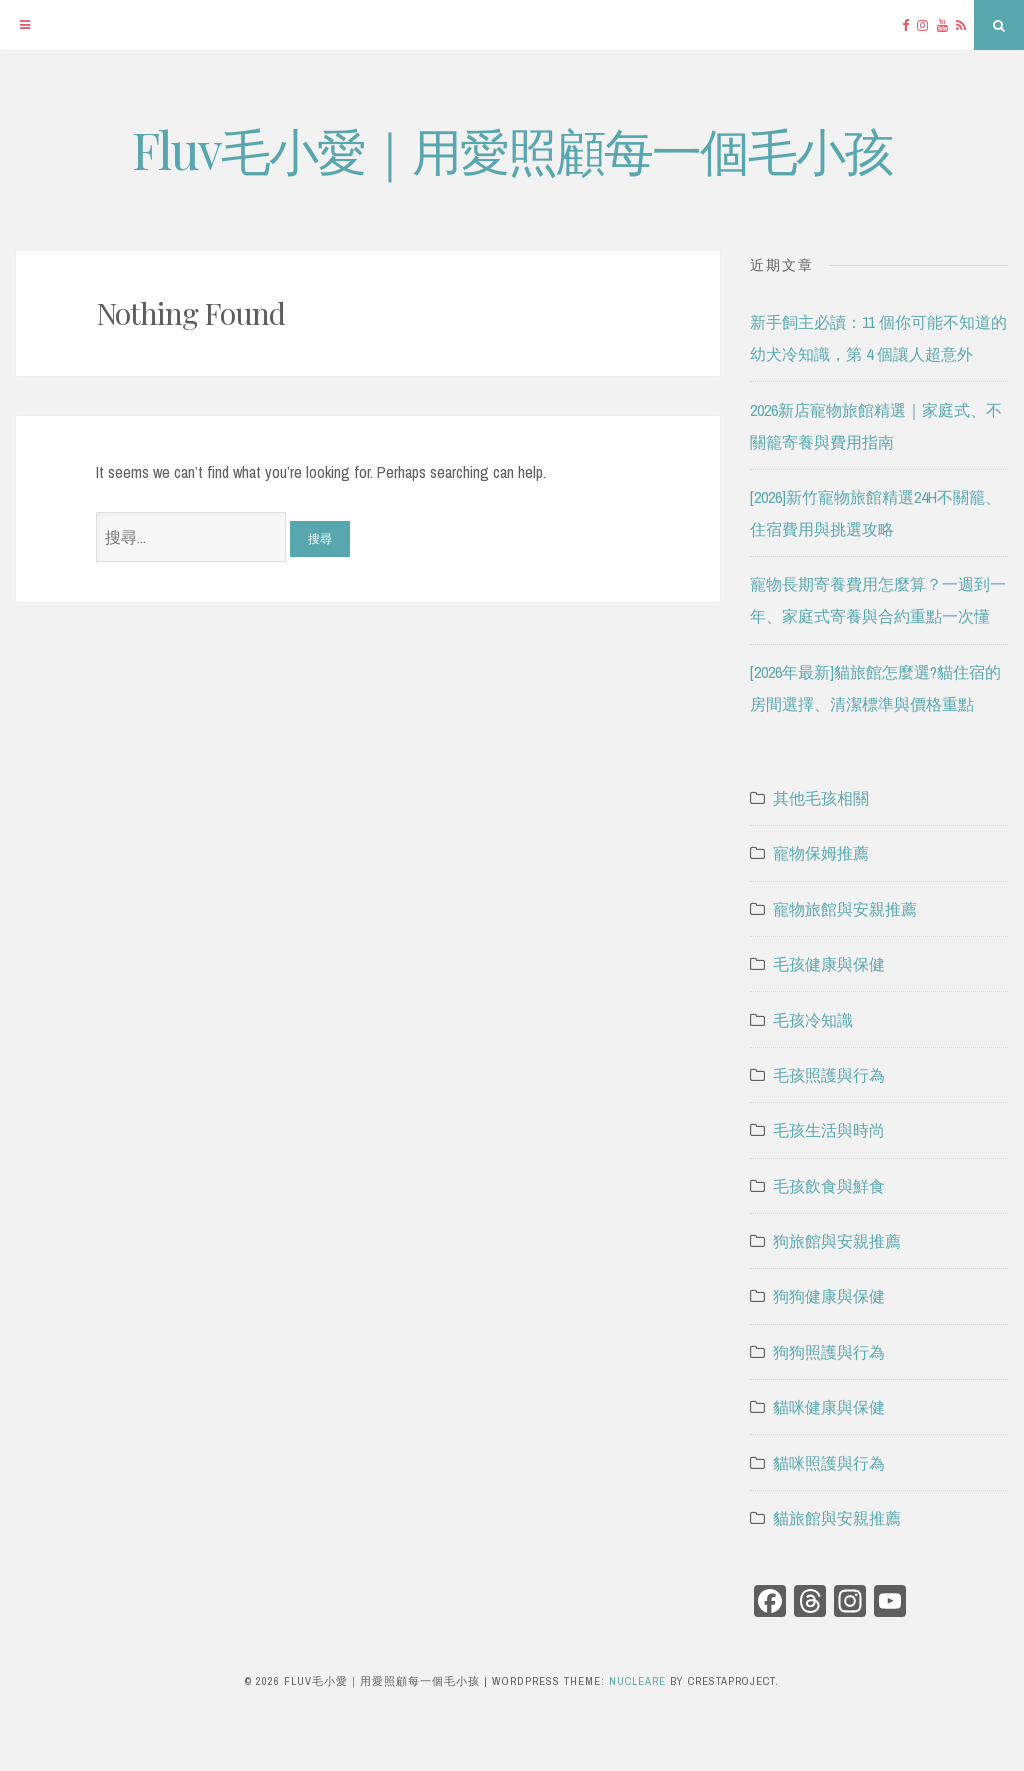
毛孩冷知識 (813, 1020)
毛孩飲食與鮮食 (829, 1186)
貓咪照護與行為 (829, 1463)
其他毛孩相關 (821, 798)
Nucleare (637, 1681)
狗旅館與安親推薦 (837, 1241)
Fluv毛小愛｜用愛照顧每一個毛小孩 (512, 149)
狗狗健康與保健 (829, 1296)
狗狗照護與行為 (829, 1352)
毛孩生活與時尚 (829, 1130)
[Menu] (25, 25)
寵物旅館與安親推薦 (845, 909)
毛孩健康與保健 (829, 964)
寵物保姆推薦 (821, 853)
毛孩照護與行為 (829, 1075)
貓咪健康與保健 (829, 1407)
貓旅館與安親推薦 (837, 1518)
